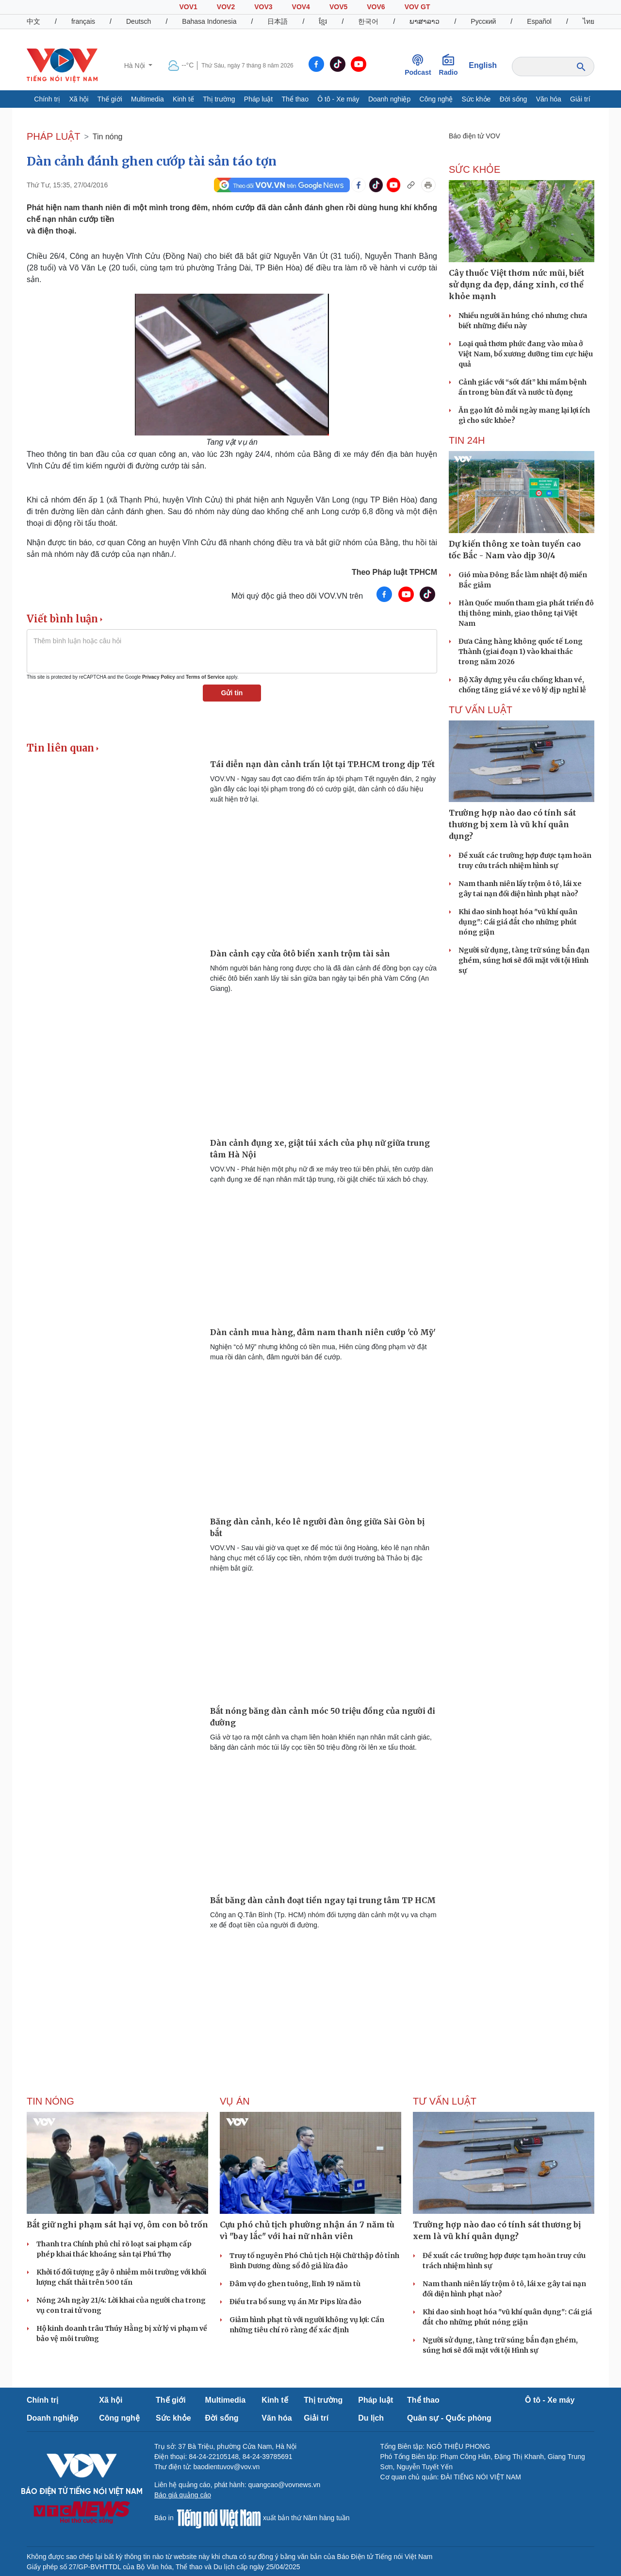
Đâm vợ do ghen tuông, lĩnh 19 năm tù (294, 2283)
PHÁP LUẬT (53, 136)
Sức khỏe (476, 99)
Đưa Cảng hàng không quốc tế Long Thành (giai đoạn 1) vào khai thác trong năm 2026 (520, 651)
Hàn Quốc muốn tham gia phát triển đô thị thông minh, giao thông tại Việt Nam (526, 613)
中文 (33, 21)
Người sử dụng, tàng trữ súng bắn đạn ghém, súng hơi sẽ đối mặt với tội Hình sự (523, 960)
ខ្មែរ (323, 21)
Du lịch (371, 2418)
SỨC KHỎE (474, 169)
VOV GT (417, 7)
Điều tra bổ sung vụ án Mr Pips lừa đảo (295, 2301)
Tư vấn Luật (480, 709)
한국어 (368, 21)
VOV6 (376, 7)
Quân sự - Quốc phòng (449, 2418)
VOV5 (338, 7)
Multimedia (147, 99)
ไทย (588, 21)
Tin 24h (467, 440)
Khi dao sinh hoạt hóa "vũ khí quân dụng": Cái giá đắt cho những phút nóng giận (517, 922)
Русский (483, 21)
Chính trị (47, 99)
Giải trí (580, 99)
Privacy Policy (158, 677)
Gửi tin (232, 693)
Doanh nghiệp (389, 99)
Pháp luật (258, 99)
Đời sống (513, 99)
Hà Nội (135, 65)
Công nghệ (436, 99)
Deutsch (138, 21)
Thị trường (219, 99)
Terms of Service (205, 677)
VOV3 (263, 7)
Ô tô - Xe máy (338, 99)
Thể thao (294, 99)
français (83, 21)
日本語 (277, 21)
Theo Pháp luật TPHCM (394, 572)
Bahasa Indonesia (209, 21)
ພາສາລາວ (424, 21)
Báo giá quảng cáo (182, 2495)
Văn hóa (548, 99)
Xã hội (78, 99)
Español (539, 21)
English (483, 65)
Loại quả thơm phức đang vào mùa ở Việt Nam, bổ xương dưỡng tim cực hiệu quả (525, 353)
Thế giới (110, 99)
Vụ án (235, 2101)
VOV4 (301, 7)
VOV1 (188, 7)
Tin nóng (108, 137)
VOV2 (226, 7)
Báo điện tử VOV (474, 136)
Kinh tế (183, 99)
